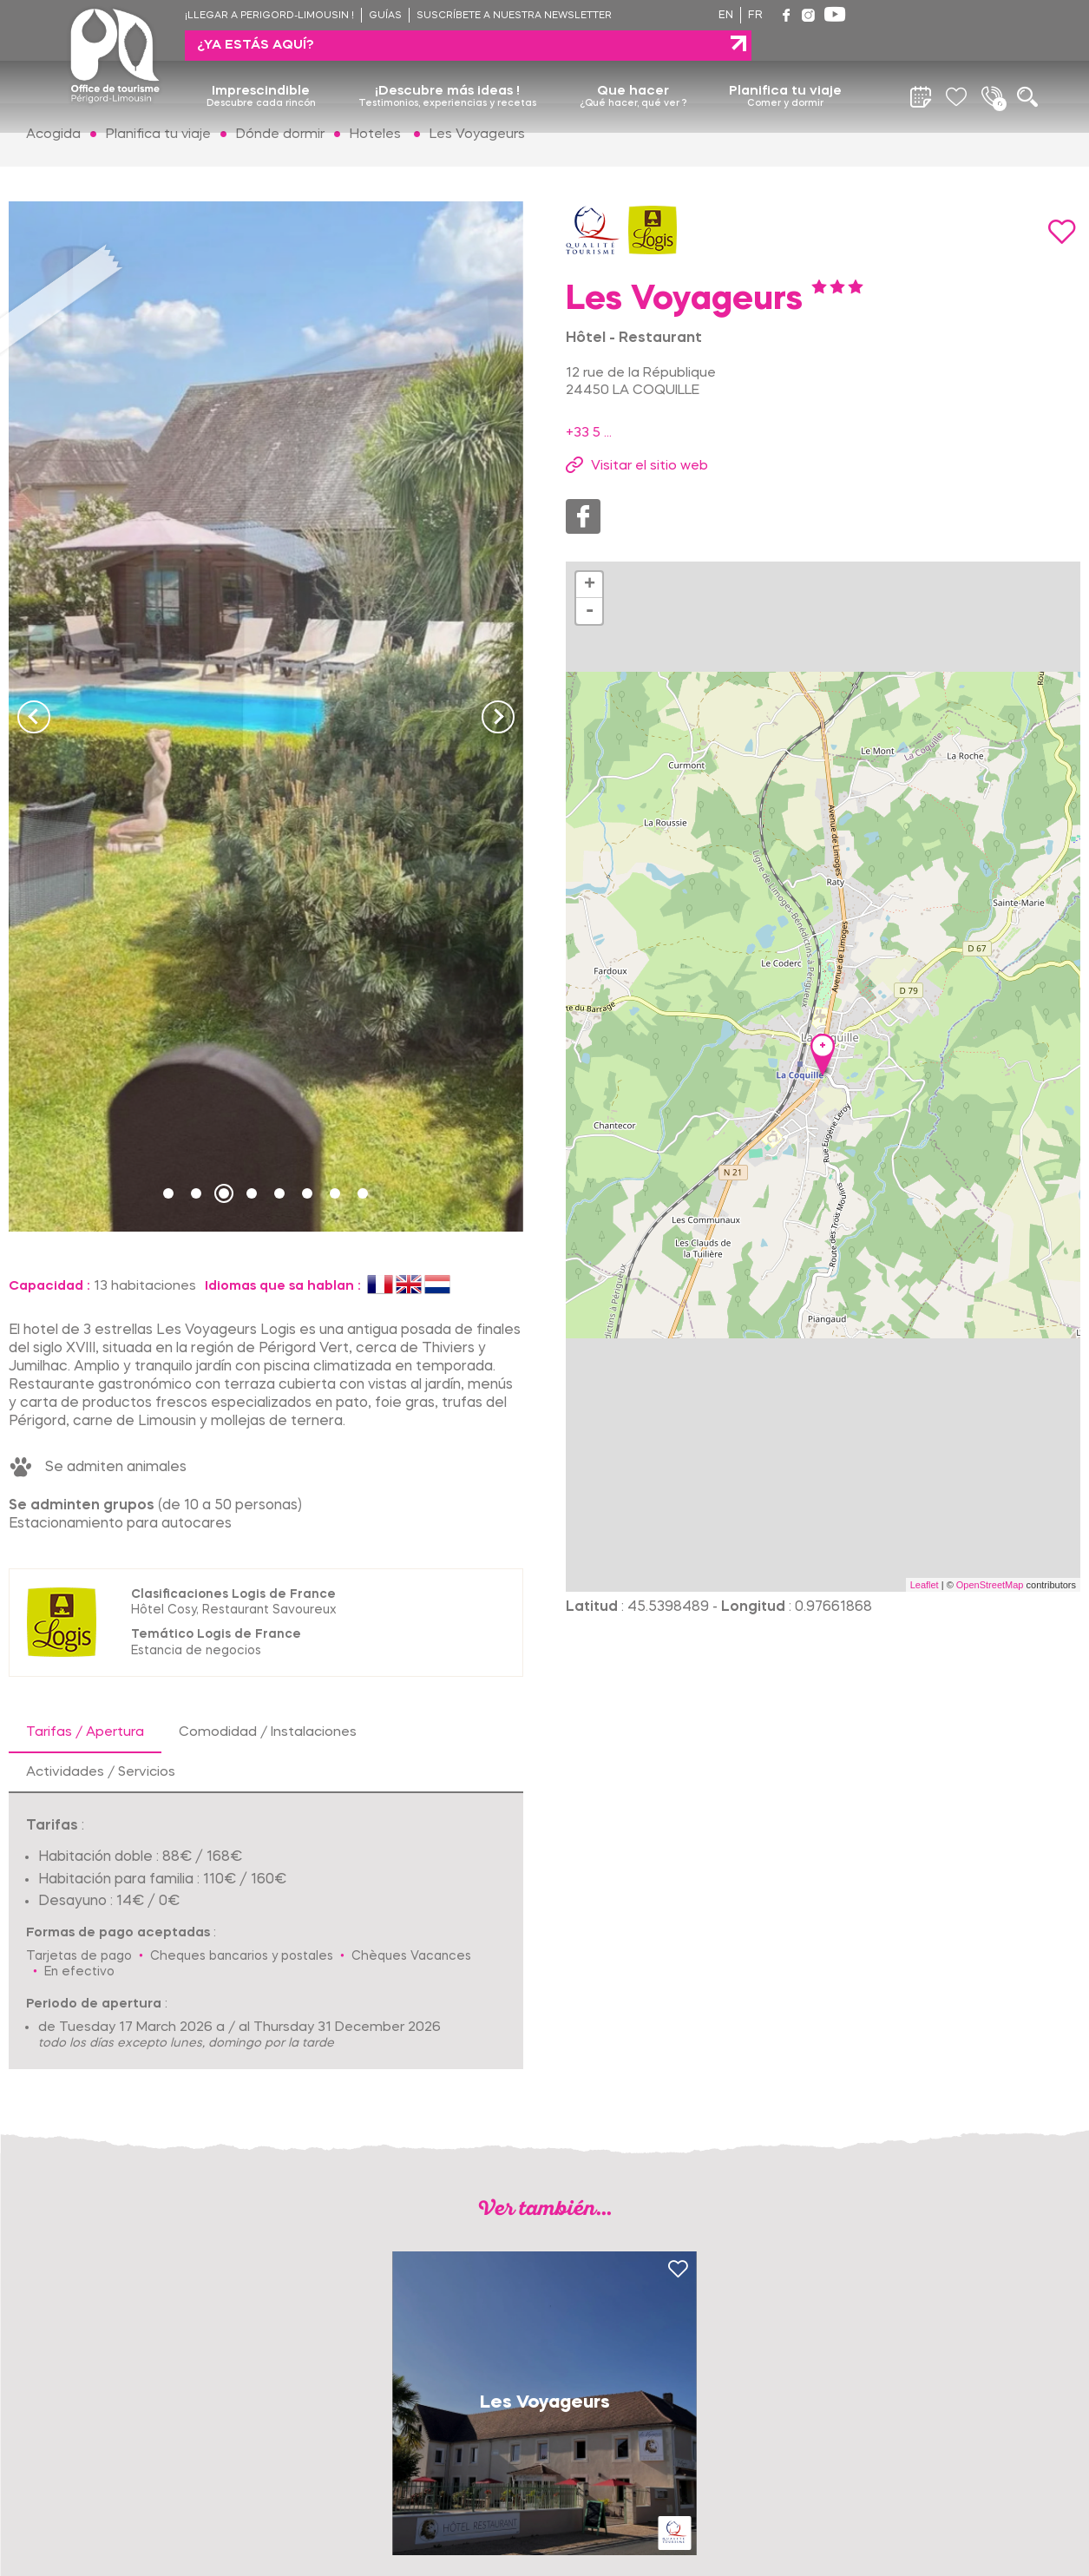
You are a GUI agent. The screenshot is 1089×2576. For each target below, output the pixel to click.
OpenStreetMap (990, 1585)
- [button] (590, 611)
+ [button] (589, 585)
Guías (385, 16)
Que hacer (633, 67)
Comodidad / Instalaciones (268, 1732)
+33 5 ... (589, 433)
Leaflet (924, 1585)
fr (755, 15)
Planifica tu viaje (785, 67)
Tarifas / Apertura (85, 1732)
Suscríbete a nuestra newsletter (514, 16)
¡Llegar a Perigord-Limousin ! (269, 16)
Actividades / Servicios (100, 1772)
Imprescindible (261, 67)
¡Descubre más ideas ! (447, 67)
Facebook (583, 516)
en (725, 15)
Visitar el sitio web (649, 466)
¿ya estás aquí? (934, 15)
